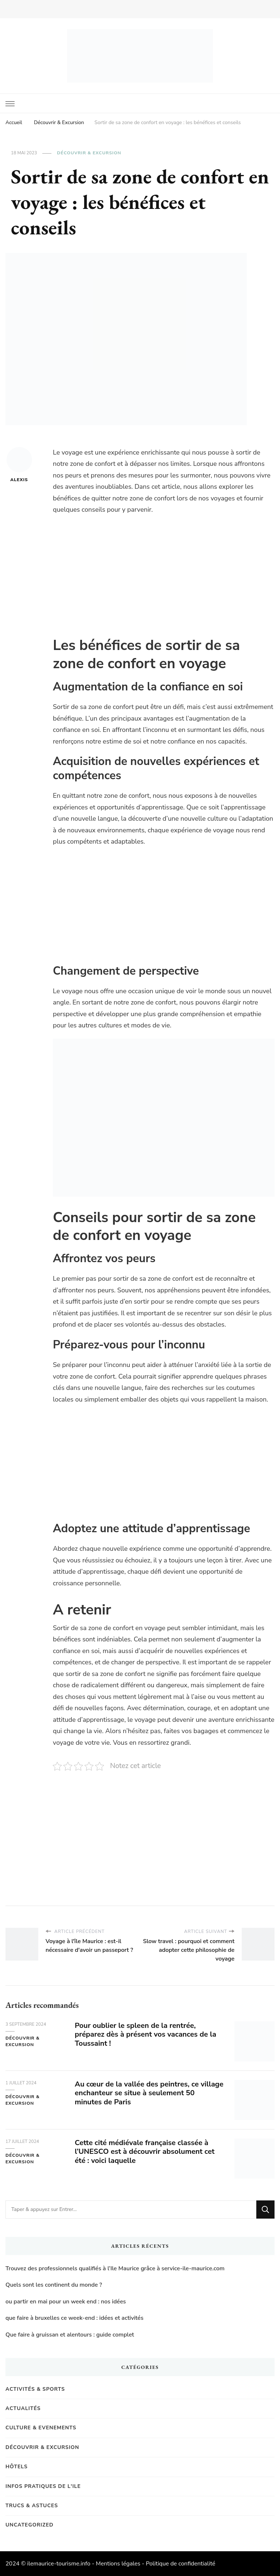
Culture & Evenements (40, 2427)
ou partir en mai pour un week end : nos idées (65, 2302)
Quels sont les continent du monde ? (53, 2285)
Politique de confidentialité (180, 2564)
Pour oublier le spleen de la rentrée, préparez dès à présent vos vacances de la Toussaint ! (145, 2035)
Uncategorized (29, 2524)
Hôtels (16, 2466)
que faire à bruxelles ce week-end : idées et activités (74, 2318)
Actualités (23, 2408)
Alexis (19, 465)
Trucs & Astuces (31, 2505)
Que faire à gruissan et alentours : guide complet (69, 2335)
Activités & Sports (35, 2389)
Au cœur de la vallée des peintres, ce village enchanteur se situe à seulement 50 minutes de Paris (149, 2093)
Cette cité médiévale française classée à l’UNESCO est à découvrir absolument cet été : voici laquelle (145, 2152)
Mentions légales (118, 2564)
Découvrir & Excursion (89, 153)
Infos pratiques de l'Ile (43, 2486)
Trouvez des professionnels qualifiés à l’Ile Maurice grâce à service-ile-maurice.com (115, 2268)
